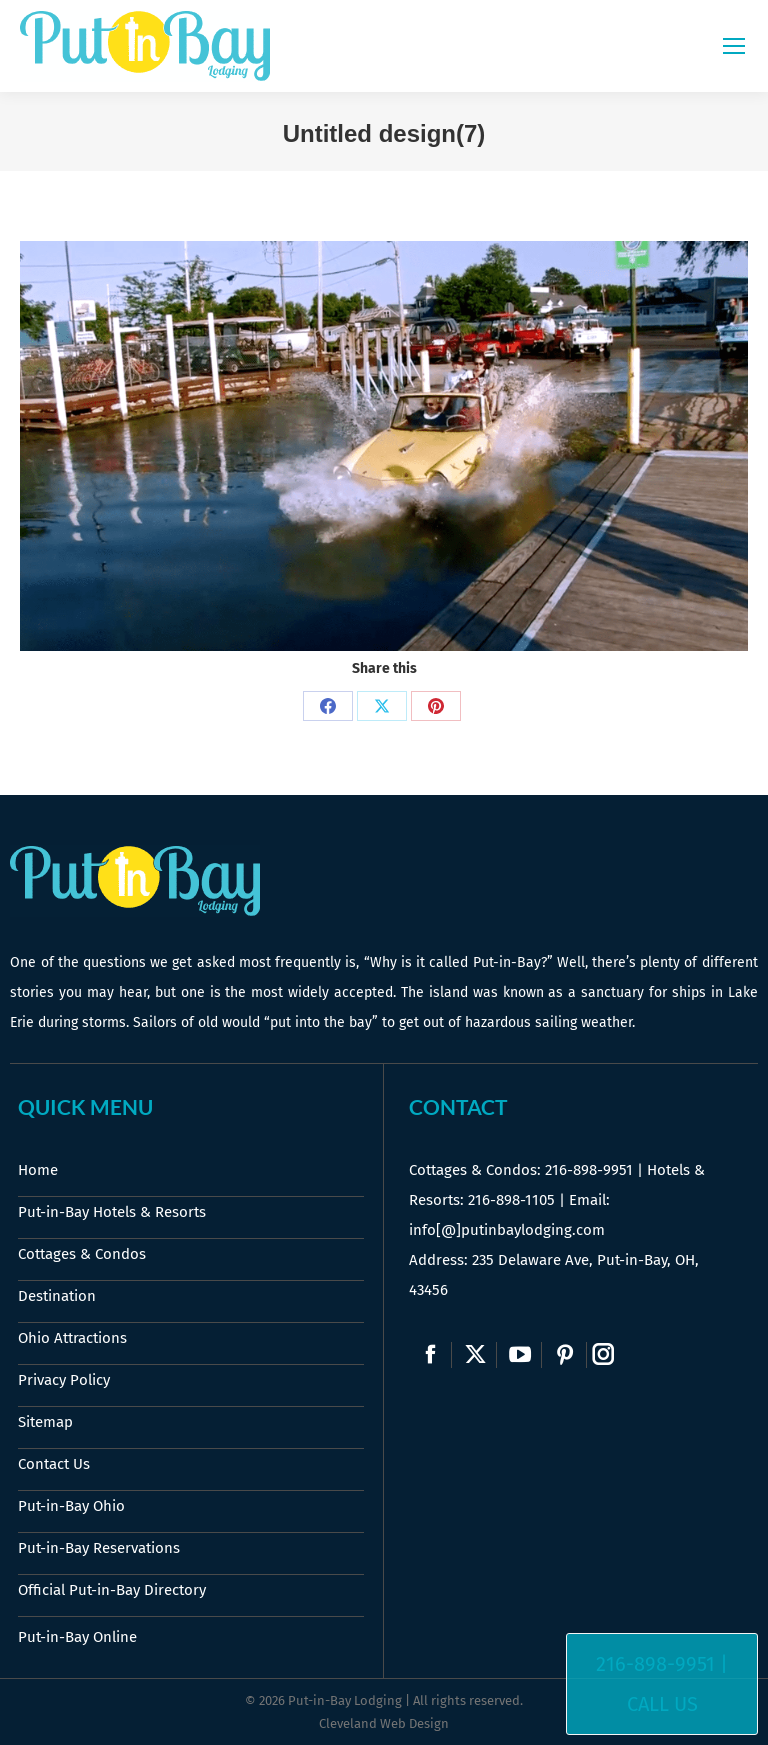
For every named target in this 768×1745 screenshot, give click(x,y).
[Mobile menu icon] (734, 46)
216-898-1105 (511, 1200)
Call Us (662, 1704)
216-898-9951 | (662, 1664)
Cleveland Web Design (384, 1723)
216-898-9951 (589, 1170)
